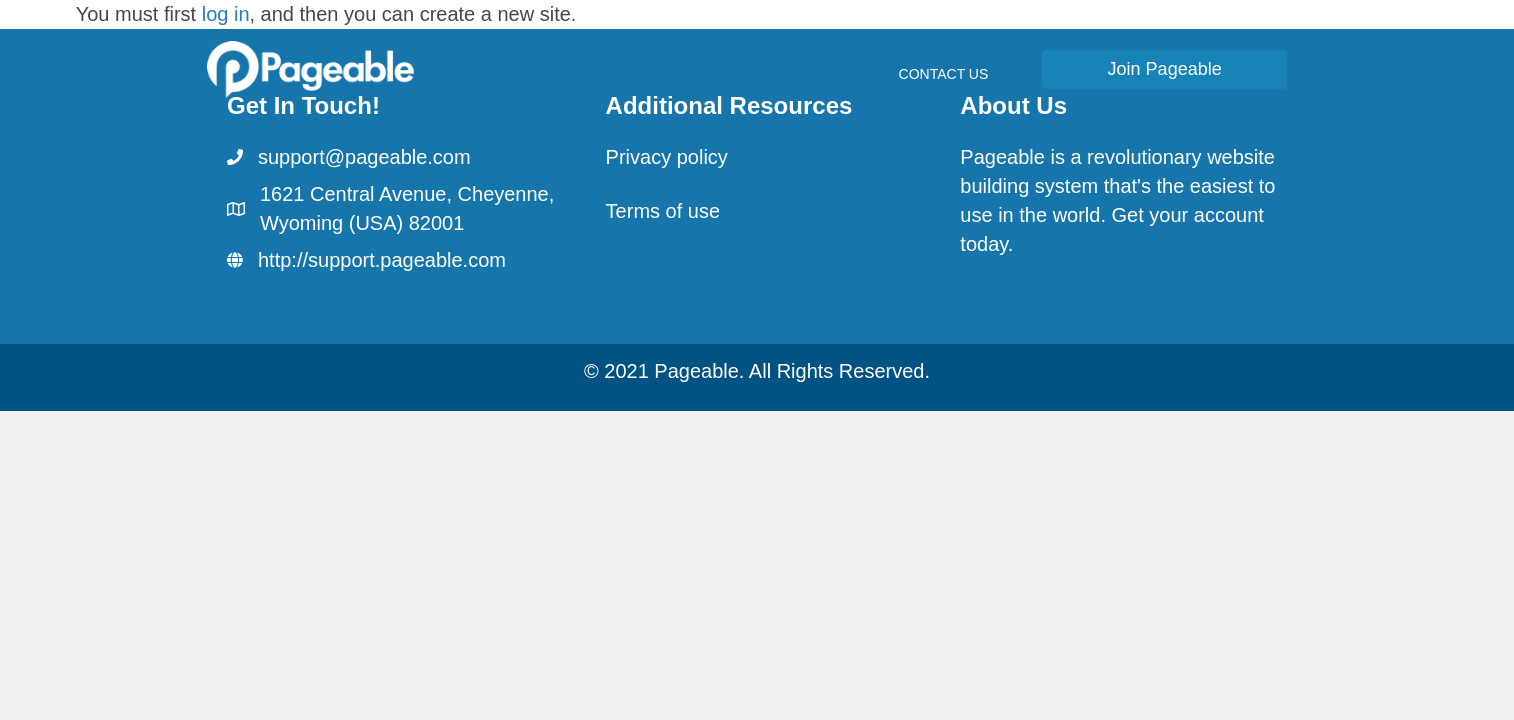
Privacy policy (667, 157)
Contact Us (944, 74)
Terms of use (663, 211)
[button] (1164, 69)
